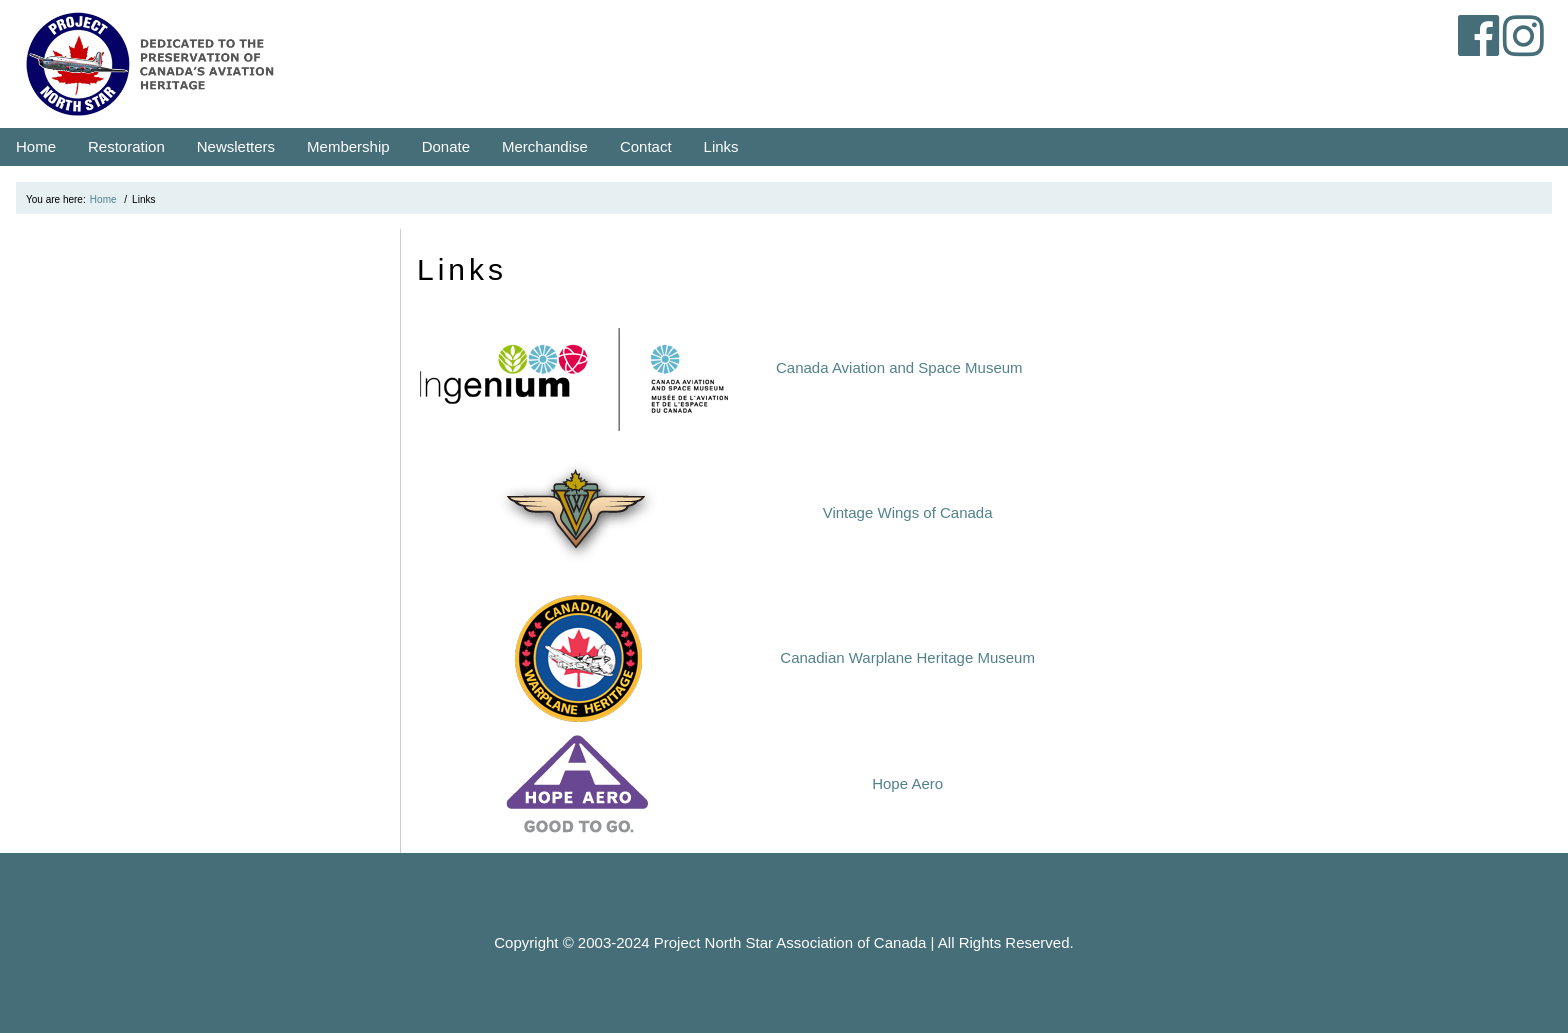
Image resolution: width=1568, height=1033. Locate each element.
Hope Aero (907, 783)
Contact (646, 146)
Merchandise (545, 146)
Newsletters (236, 146)
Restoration (126, 146)
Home (36, 146)
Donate (446, 146)
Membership (348, 146)
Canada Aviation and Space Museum (899, 367)
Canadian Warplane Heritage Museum (907, 657)
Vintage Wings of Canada (908, 512)
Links (721, 146)
